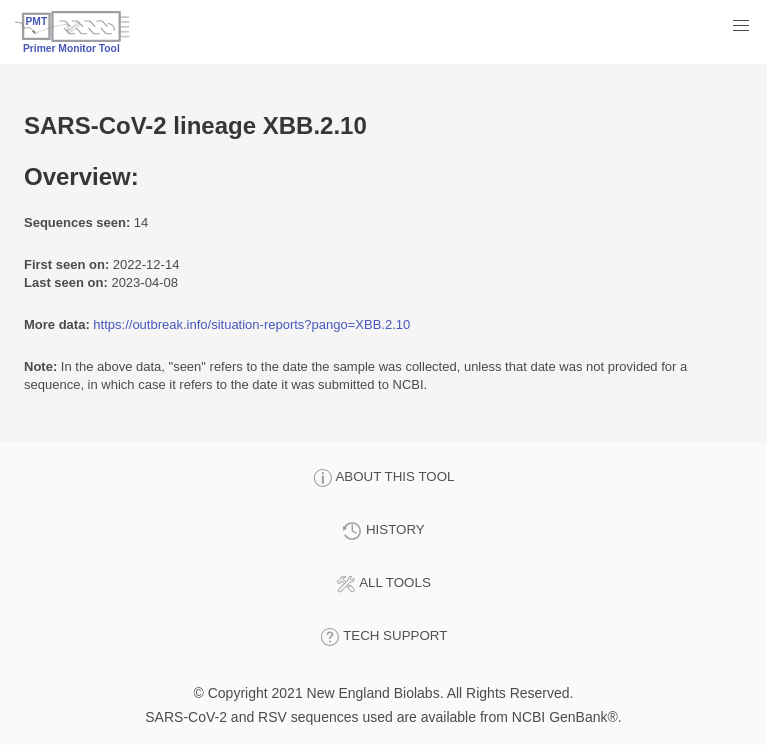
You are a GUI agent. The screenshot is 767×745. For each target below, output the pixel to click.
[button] (741, 26)
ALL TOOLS (383, 584)
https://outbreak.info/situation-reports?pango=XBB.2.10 (251, 324)
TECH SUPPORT (384, 637)
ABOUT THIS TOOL (384, 478)
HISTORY (383, 531)
